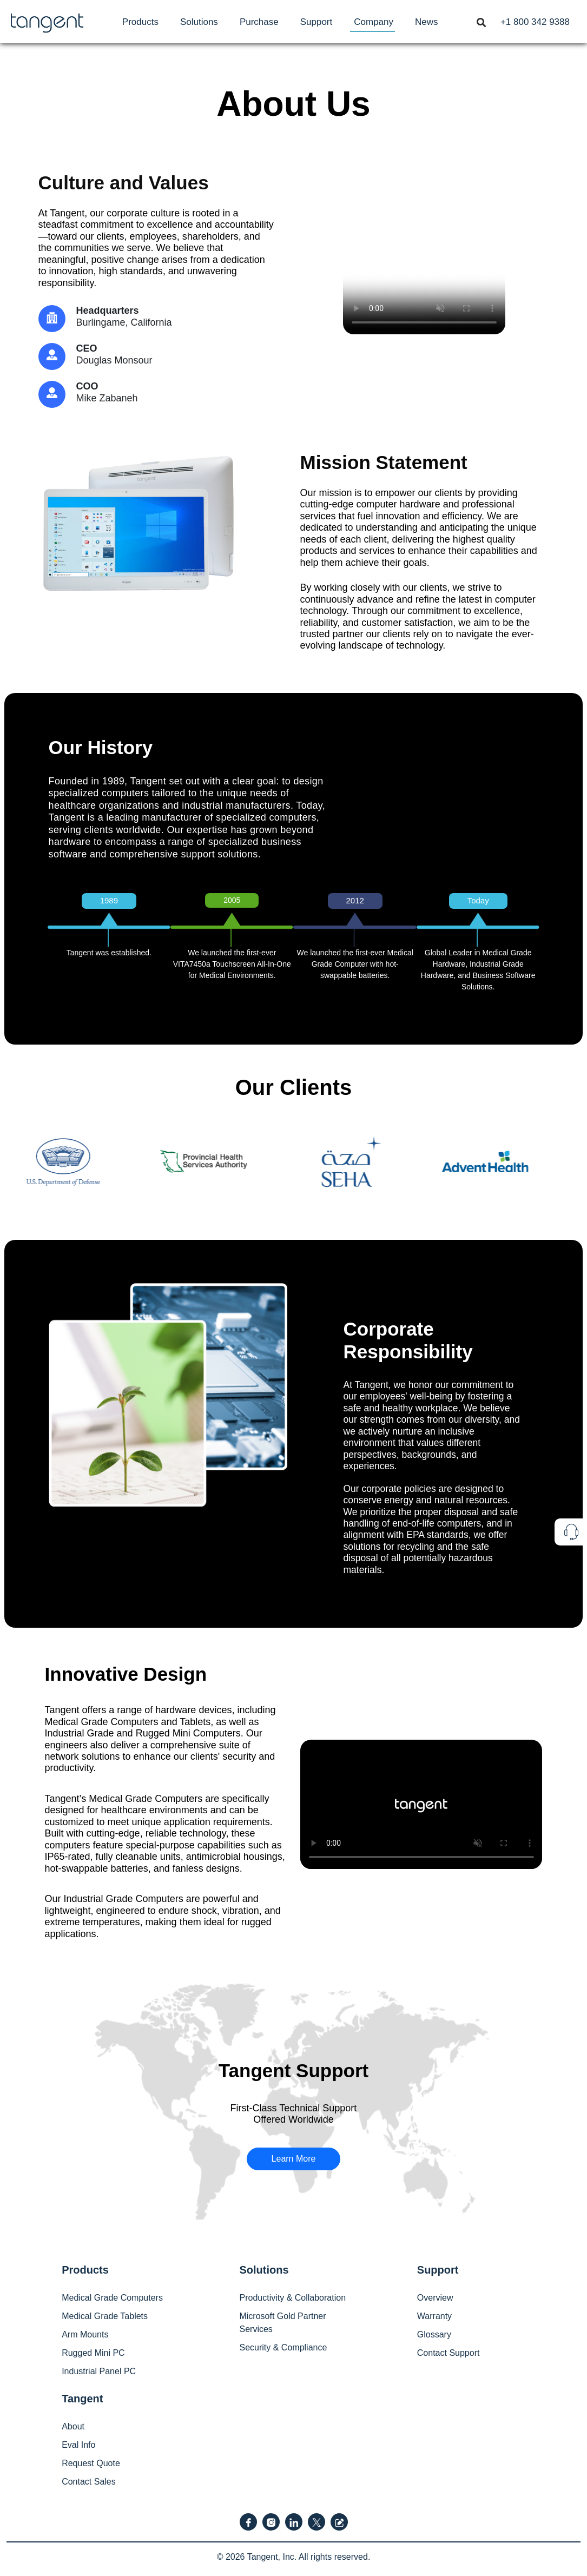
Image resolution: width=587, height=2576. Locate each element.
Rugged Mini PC (93, 2352)
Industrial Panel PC (99, 2371)
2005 (231, 900)
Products (140, 22)
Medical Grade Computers (112, 2297)
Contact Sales (89, 2481)
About (73, 2426)
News (426, 22)
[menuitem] (140, 22)
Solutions (199, 22)
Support (316, 22)
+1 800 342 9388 (535, 22)
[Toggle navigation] (481, 21)
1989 (109, 900)
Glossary (434, 2334)
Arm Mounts (85, 2334)
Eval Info (78, 2444)
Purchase (259, 22)
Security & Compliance (283, 2347)
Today (478, 900)
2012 (355, 900)
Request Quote (91, 2463)
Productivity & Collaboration (292, 2297)
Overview (435, 2297)
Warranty (434, 2316)
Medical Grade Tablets (105, 2316)
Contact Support (448, 2352)
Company (373, 22)
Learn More (294, 2158)
